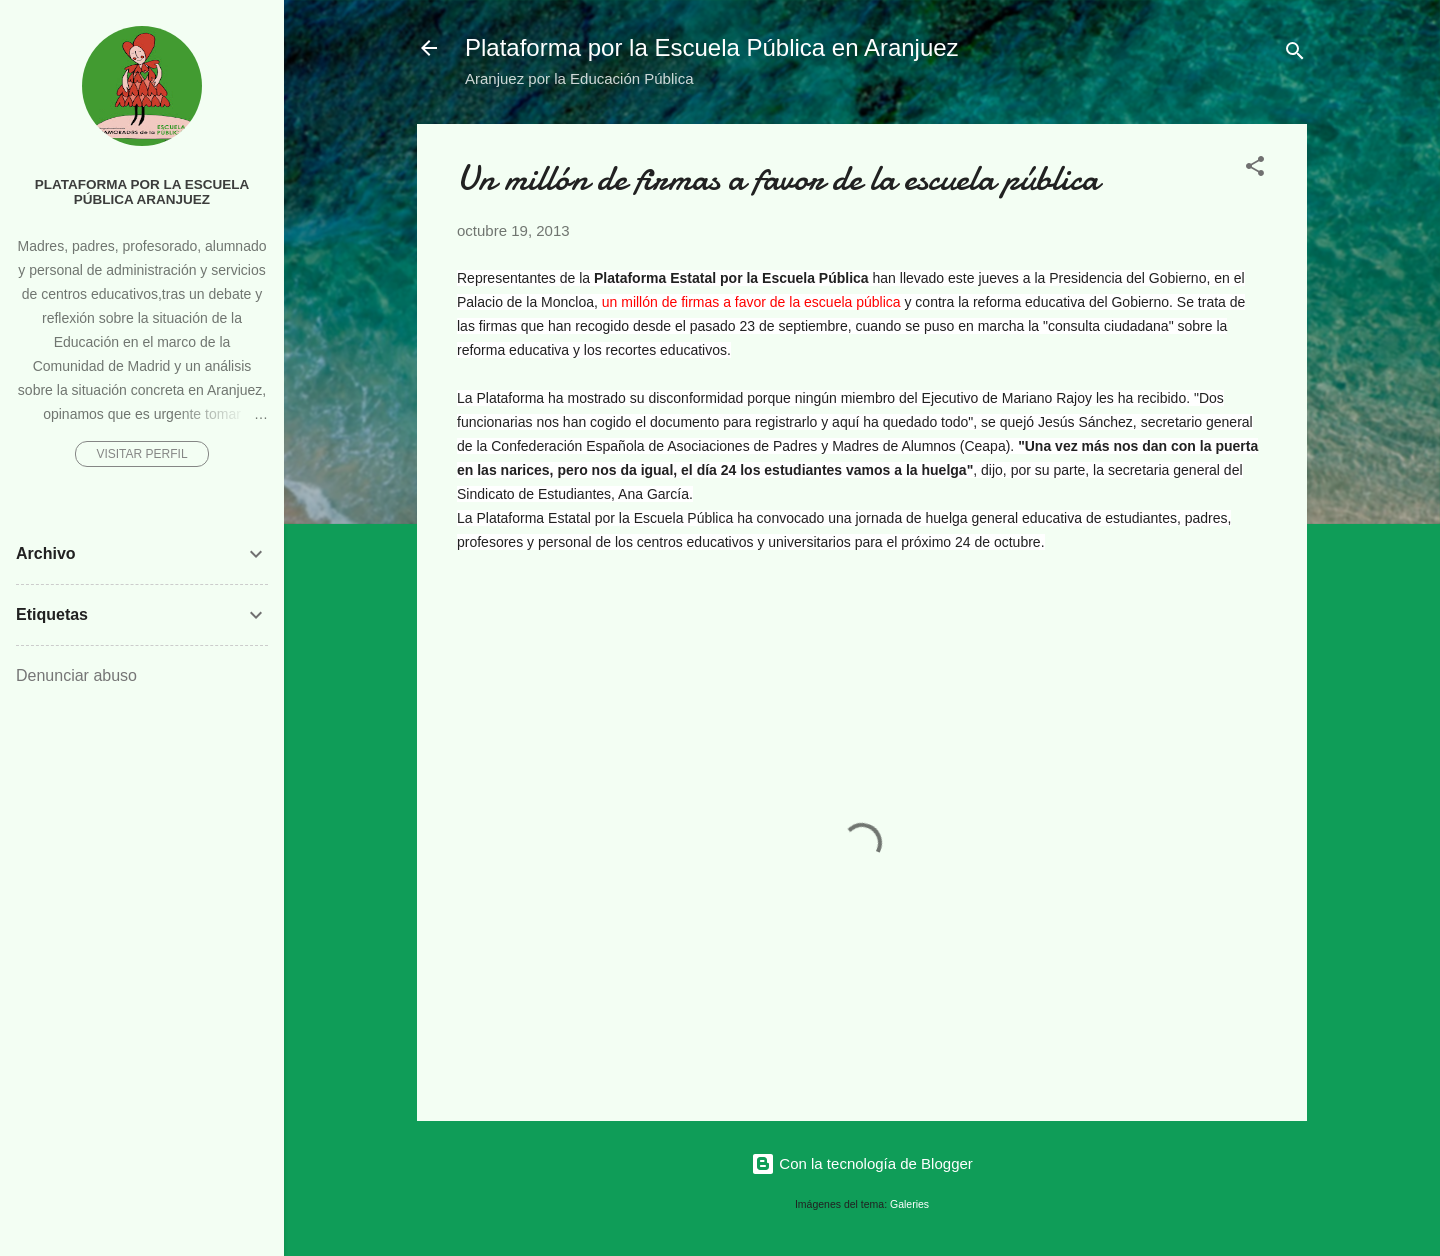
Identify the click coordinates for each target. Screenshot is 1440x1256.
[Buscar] (1295, 54)
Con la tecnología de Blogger (862, 1163)
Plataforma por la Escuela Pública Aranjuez (142, 192)
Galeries (909, 1204)
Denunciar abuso (76, 675)
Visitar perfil (141, 454)
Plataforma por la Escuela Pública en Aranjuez (712, 47)
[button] (1255, 169)
